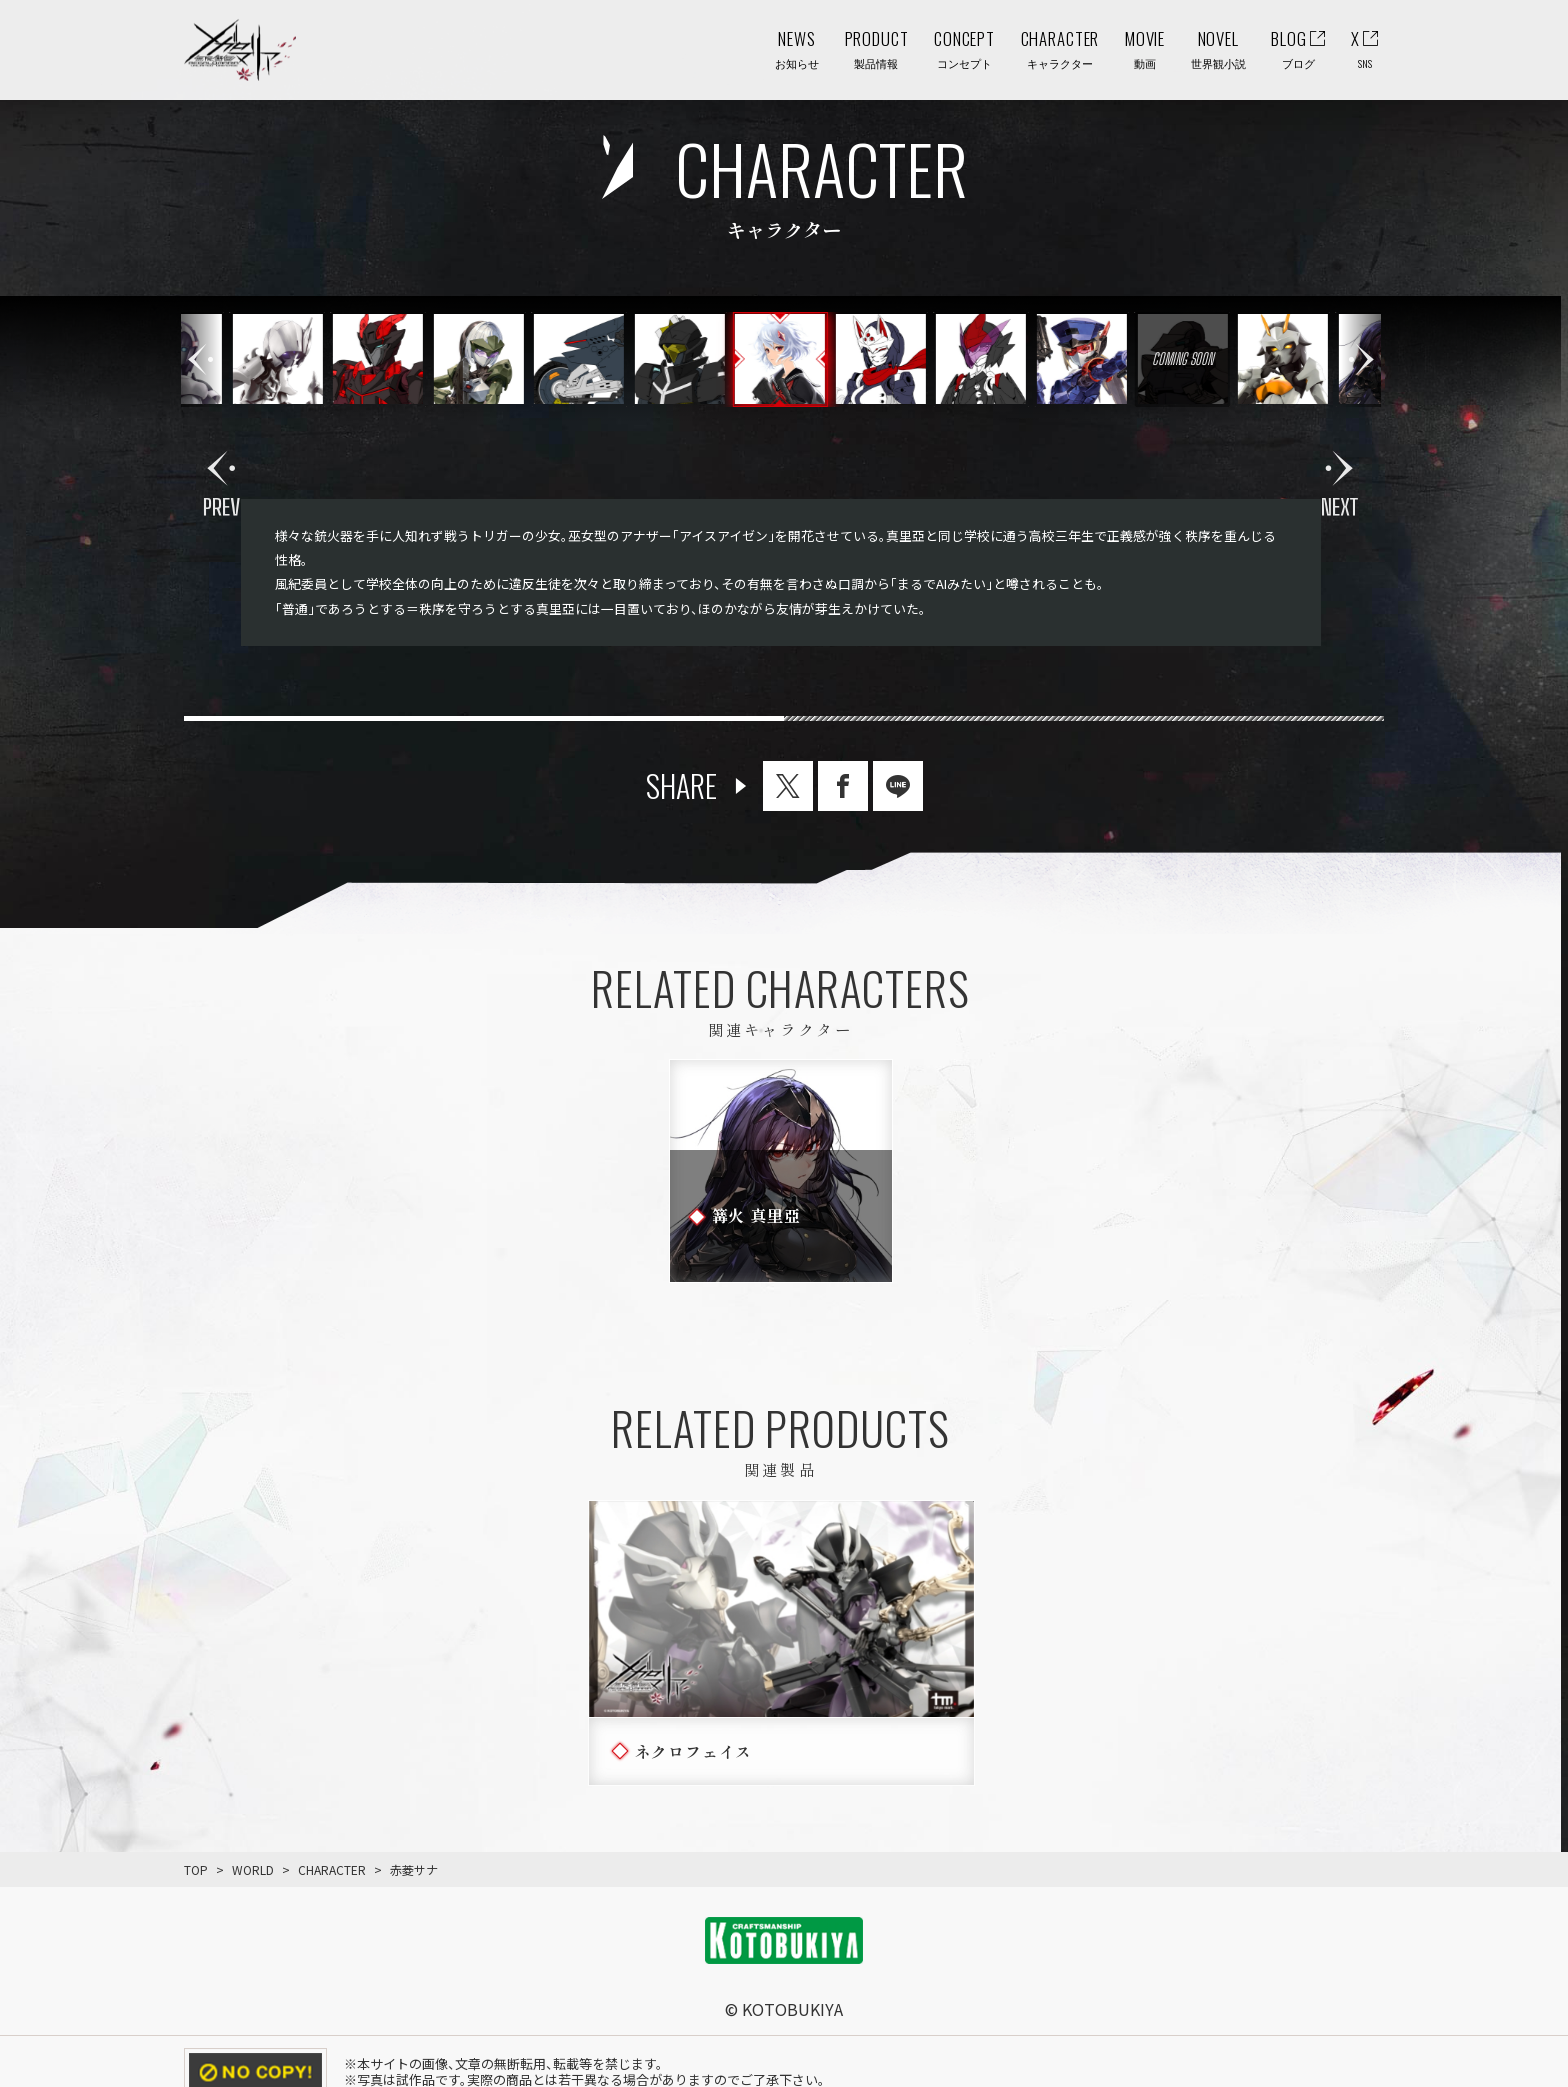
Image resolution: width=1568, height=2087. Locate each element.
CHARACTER (332, 1869)
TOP (196, 1869)
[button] (1361, 359)
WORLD (253, 1869)
